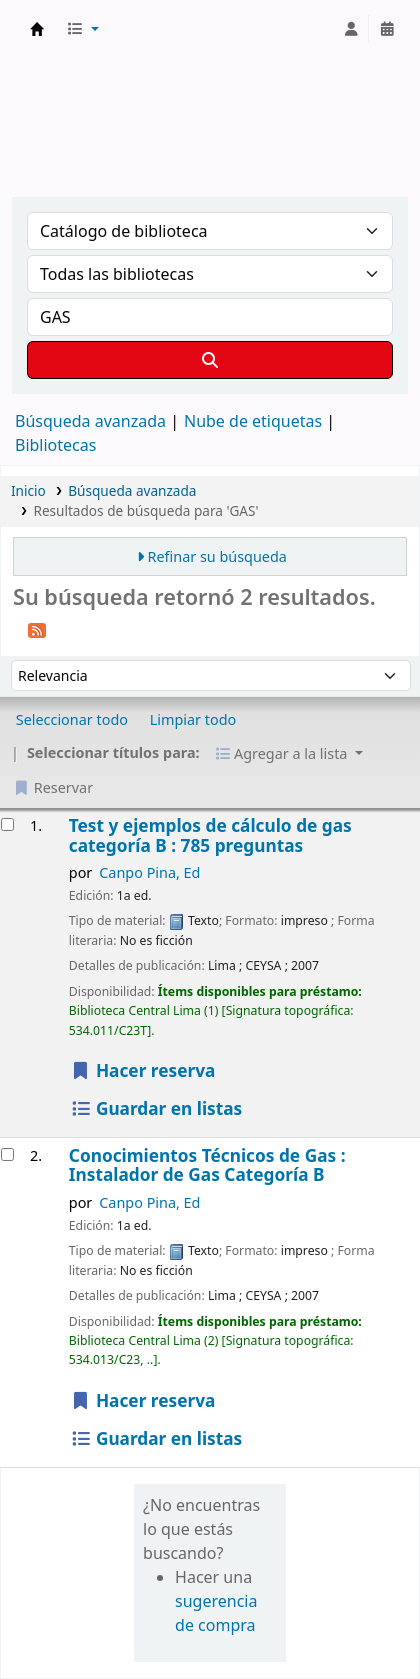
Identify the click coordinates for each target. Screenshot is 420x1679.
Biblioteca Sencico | (37, 29)
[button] (82, 29)
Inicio (28, 490)
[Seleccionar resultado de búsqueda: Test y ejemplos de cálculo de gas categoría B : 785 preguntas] (7, 824)
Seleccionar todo (72, 719)
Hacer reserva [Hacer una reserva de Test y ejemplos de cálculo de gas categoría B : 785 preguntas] (143, 1070)
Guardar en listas (156, 1108)
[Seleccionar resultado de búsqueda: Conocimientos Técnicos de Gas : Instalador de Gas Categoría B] (7, 1154)
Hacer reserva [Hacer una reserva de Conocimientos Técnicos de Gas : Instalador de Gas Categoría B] (143, 1400)
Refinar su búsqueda (217, 556)
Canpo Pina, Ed (149, 872)
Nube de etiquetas (253, 421)
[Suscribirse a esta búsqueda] (37, 629)
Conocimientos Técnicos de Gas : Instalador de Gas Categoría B (207, 1165)
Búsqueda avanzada (90, 421)
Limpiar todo (193, 719)
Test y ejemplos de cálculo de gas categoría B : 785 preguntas (210, 835)
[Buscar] (210, 360)
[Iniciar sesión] (351, 29)
